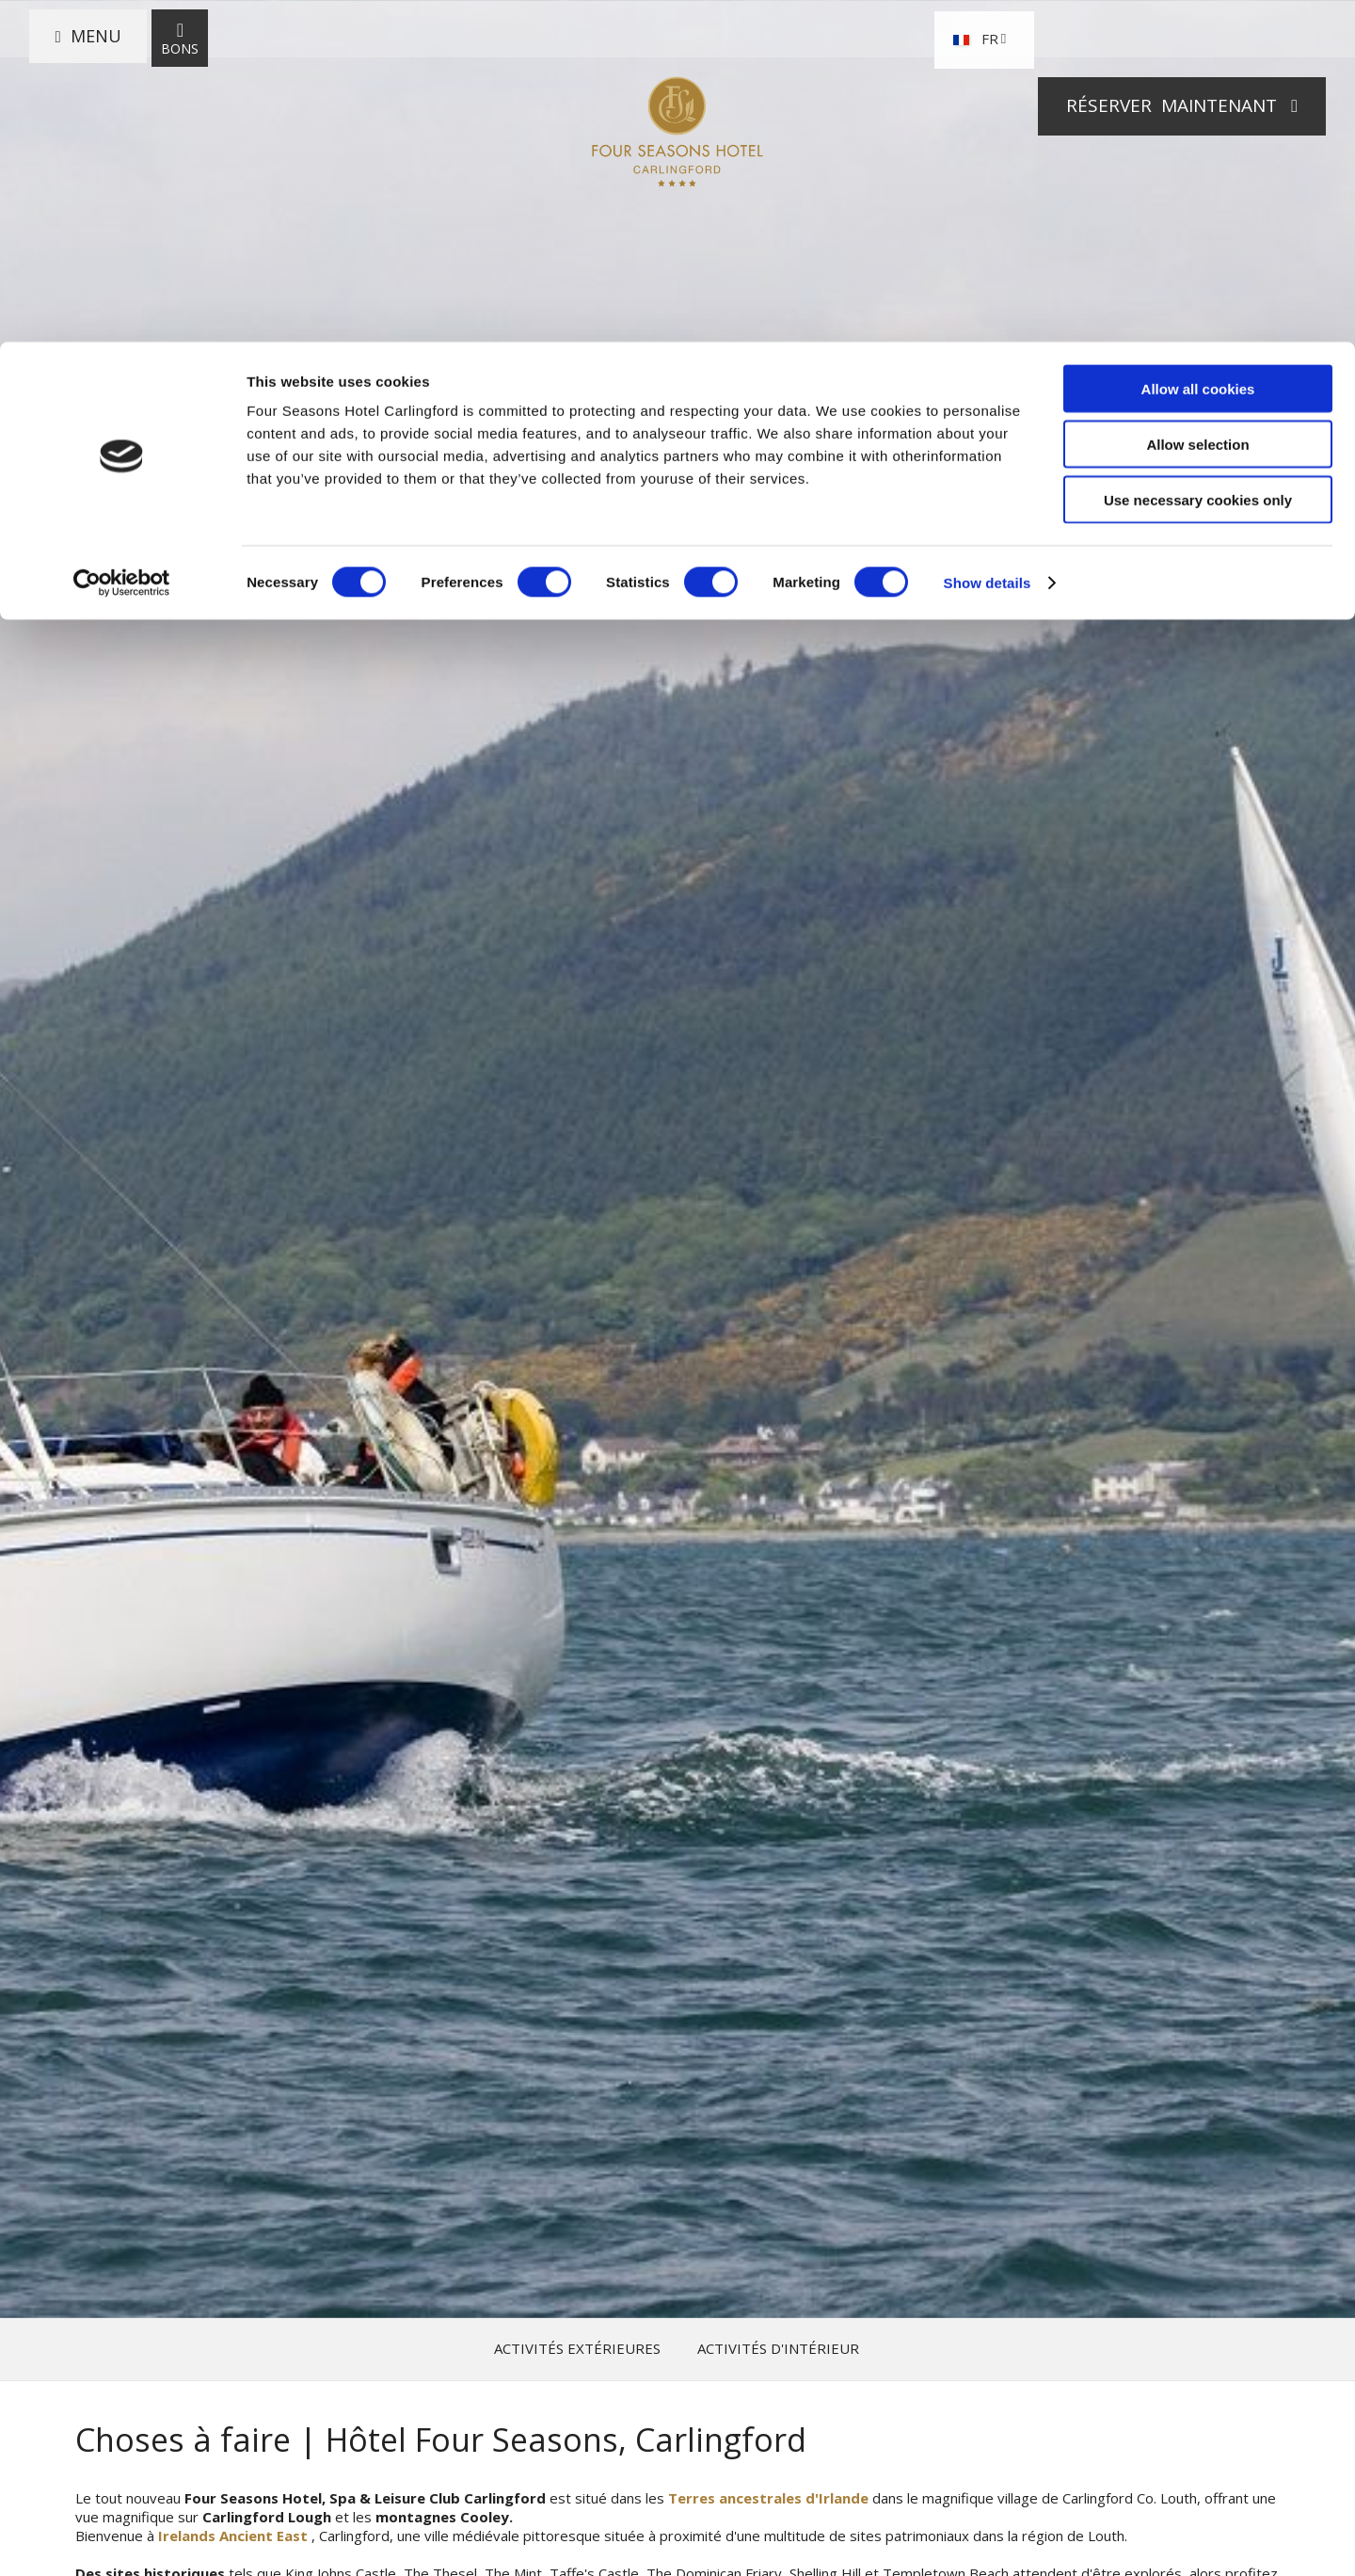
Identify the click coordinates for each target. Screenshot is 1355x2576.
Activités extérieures (577, 2349)
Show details (987, 240)
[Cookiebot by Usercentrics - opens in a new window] (122, 241)
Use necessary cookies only (1198, 158)
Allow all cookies (1198, 47)
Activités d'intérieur (778, 2349)
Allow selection (1197, 102)
